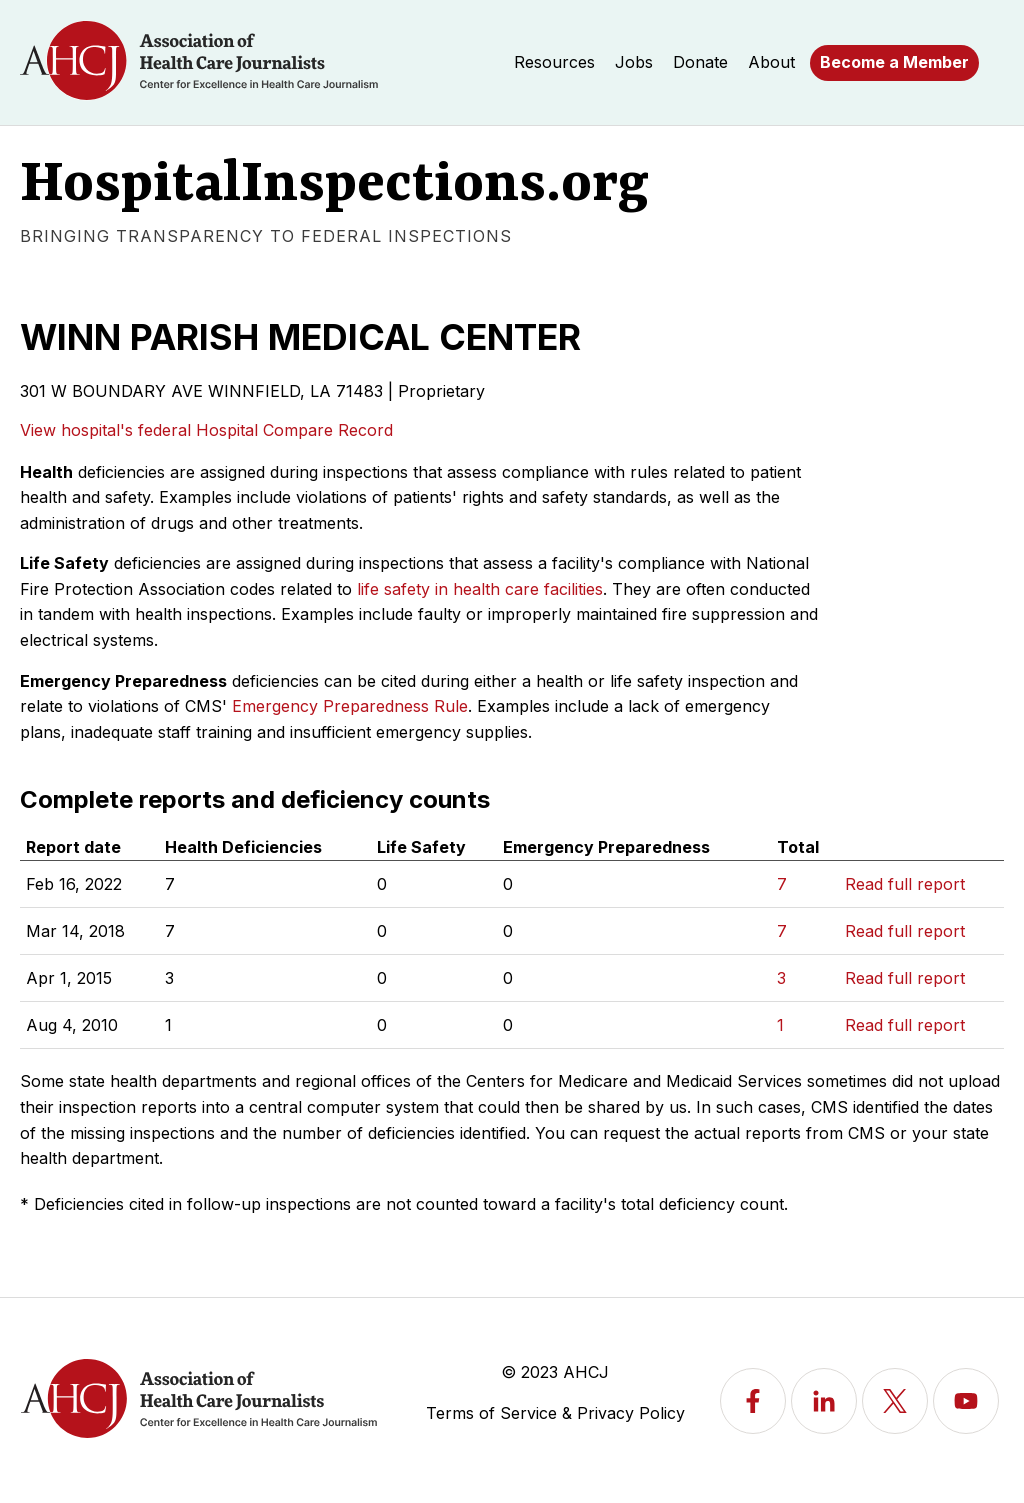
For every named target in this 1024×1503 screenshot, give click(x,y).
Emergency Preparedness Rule (350, 706)
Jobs (634, 62)
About (771, 62)
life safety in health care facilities (480, 589)
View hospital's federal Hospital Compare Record (206, 430)
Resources (554, 62)
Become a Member (894, 62)
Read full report (905, 884)
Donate (700, 62)
